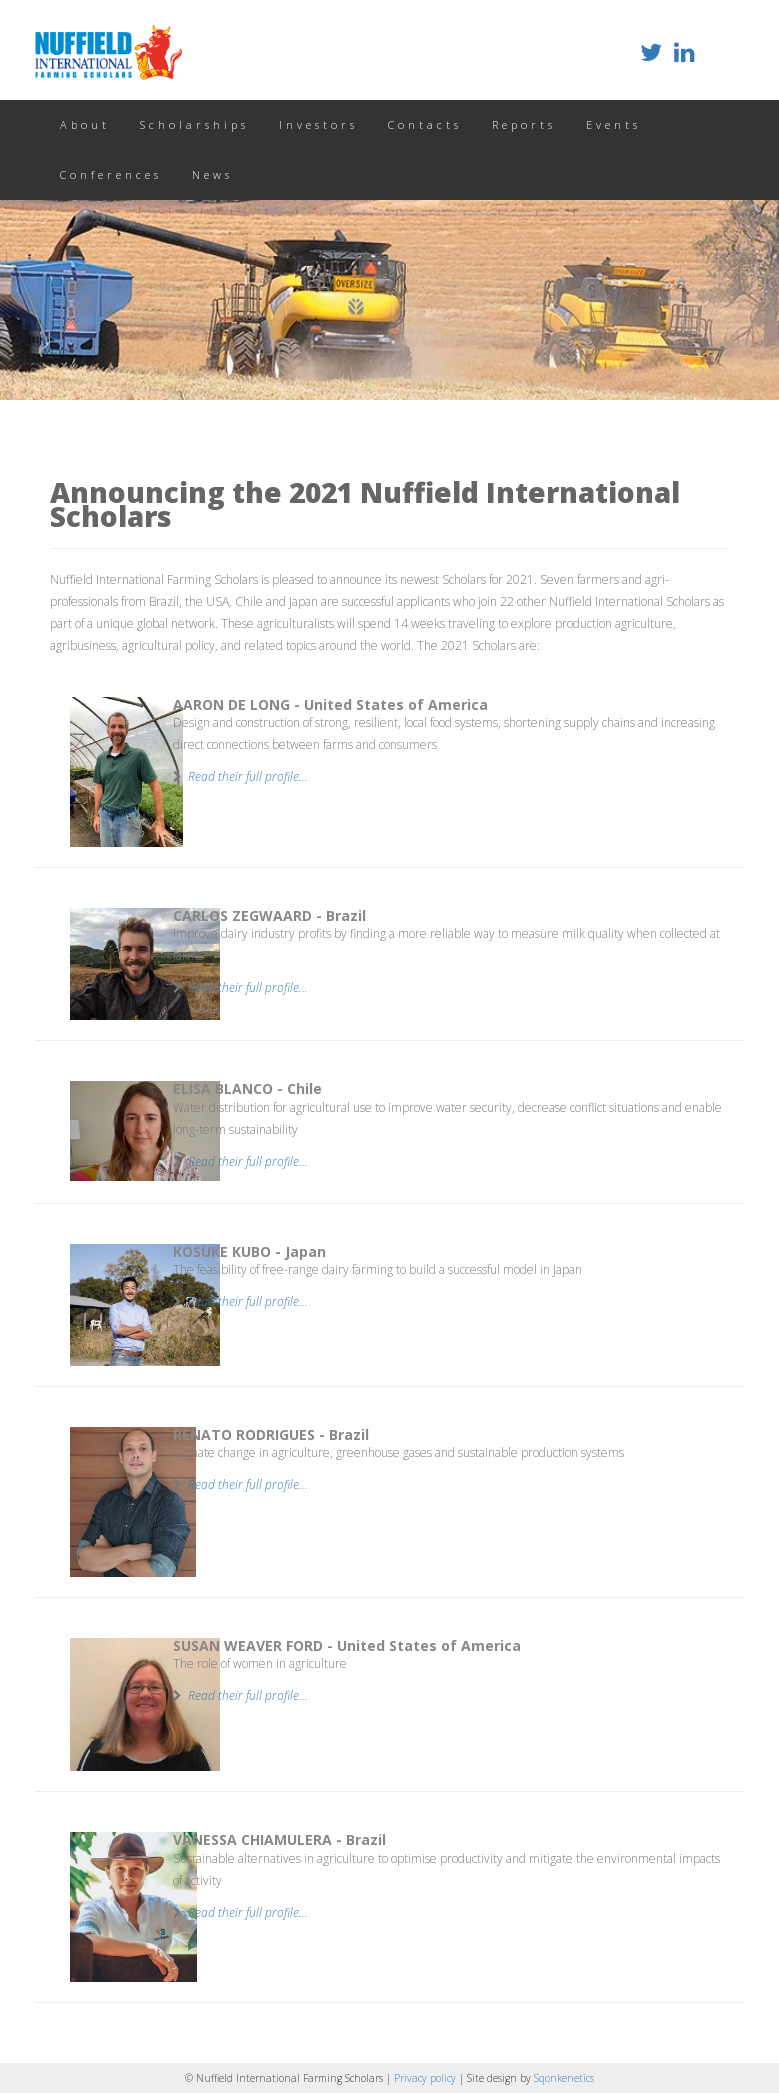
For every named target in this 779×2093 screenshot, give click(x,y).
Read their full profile (243, 776)
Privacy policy (426, 2078)
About (85, 124)
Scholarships (194, 124)
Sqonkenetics (564, 2078)
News (212, 174)
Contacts (425, 124)
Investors (318, 124)
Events (613, 124)
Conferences (111, 174)
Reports (524, 124)
